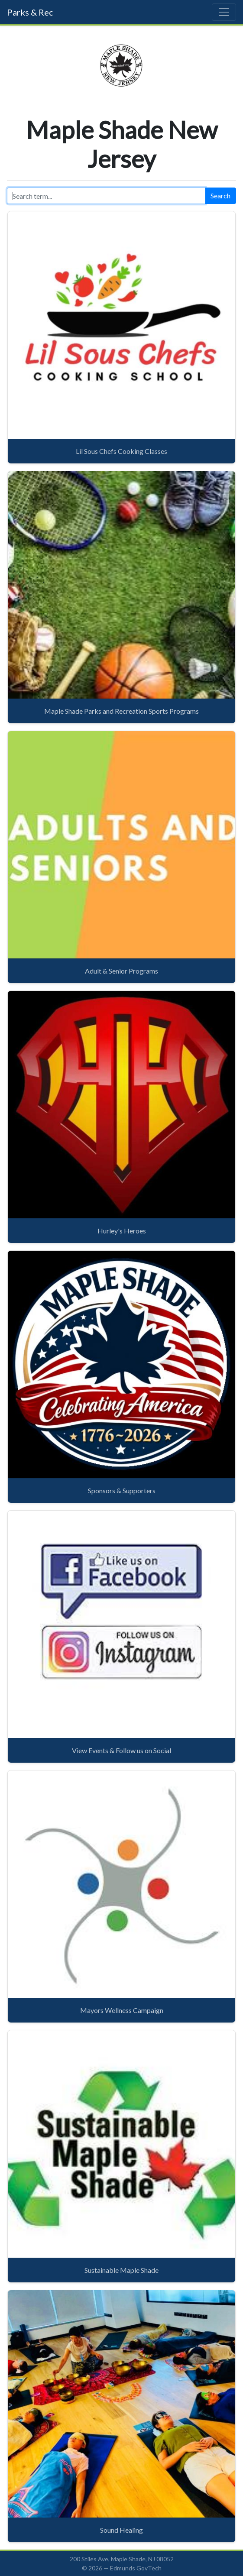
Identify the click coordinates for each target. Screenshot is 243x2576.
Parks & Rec (30, 12)
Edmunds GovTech (136, 2568)
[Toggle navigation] (224, 12)
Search (220, 195)
